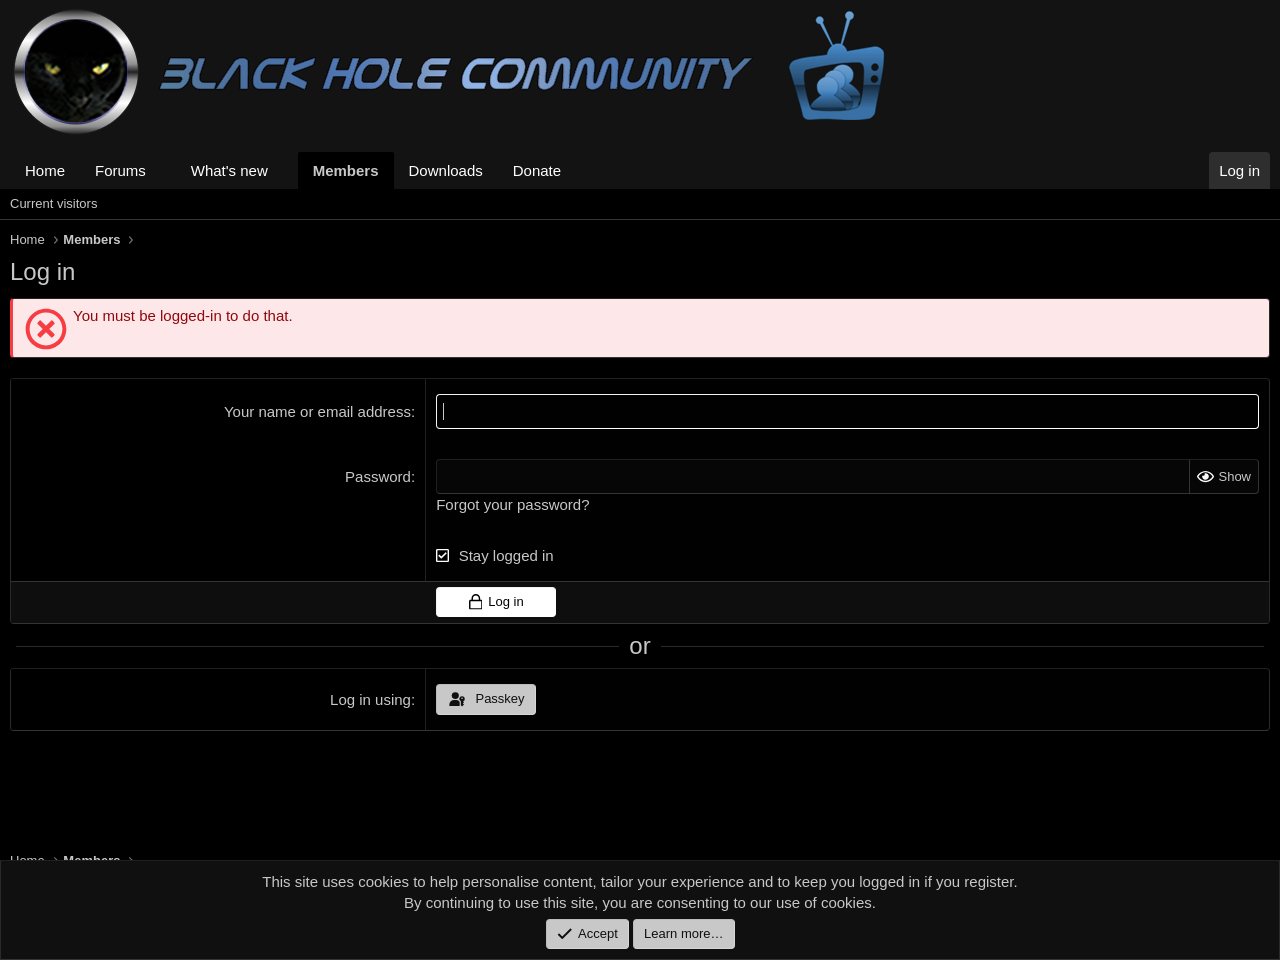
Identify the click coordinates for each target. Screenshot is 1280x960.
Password (378, 476)
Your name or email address (317, 411)
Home (45, 170)
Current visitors (53, 203)
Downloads (446, 170)
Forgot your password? (512, 504)
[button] (162, 170)
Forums (120, 170)
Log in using (370, 699)
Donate (537, 170)
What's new (229, 170)
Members (346, 170)
